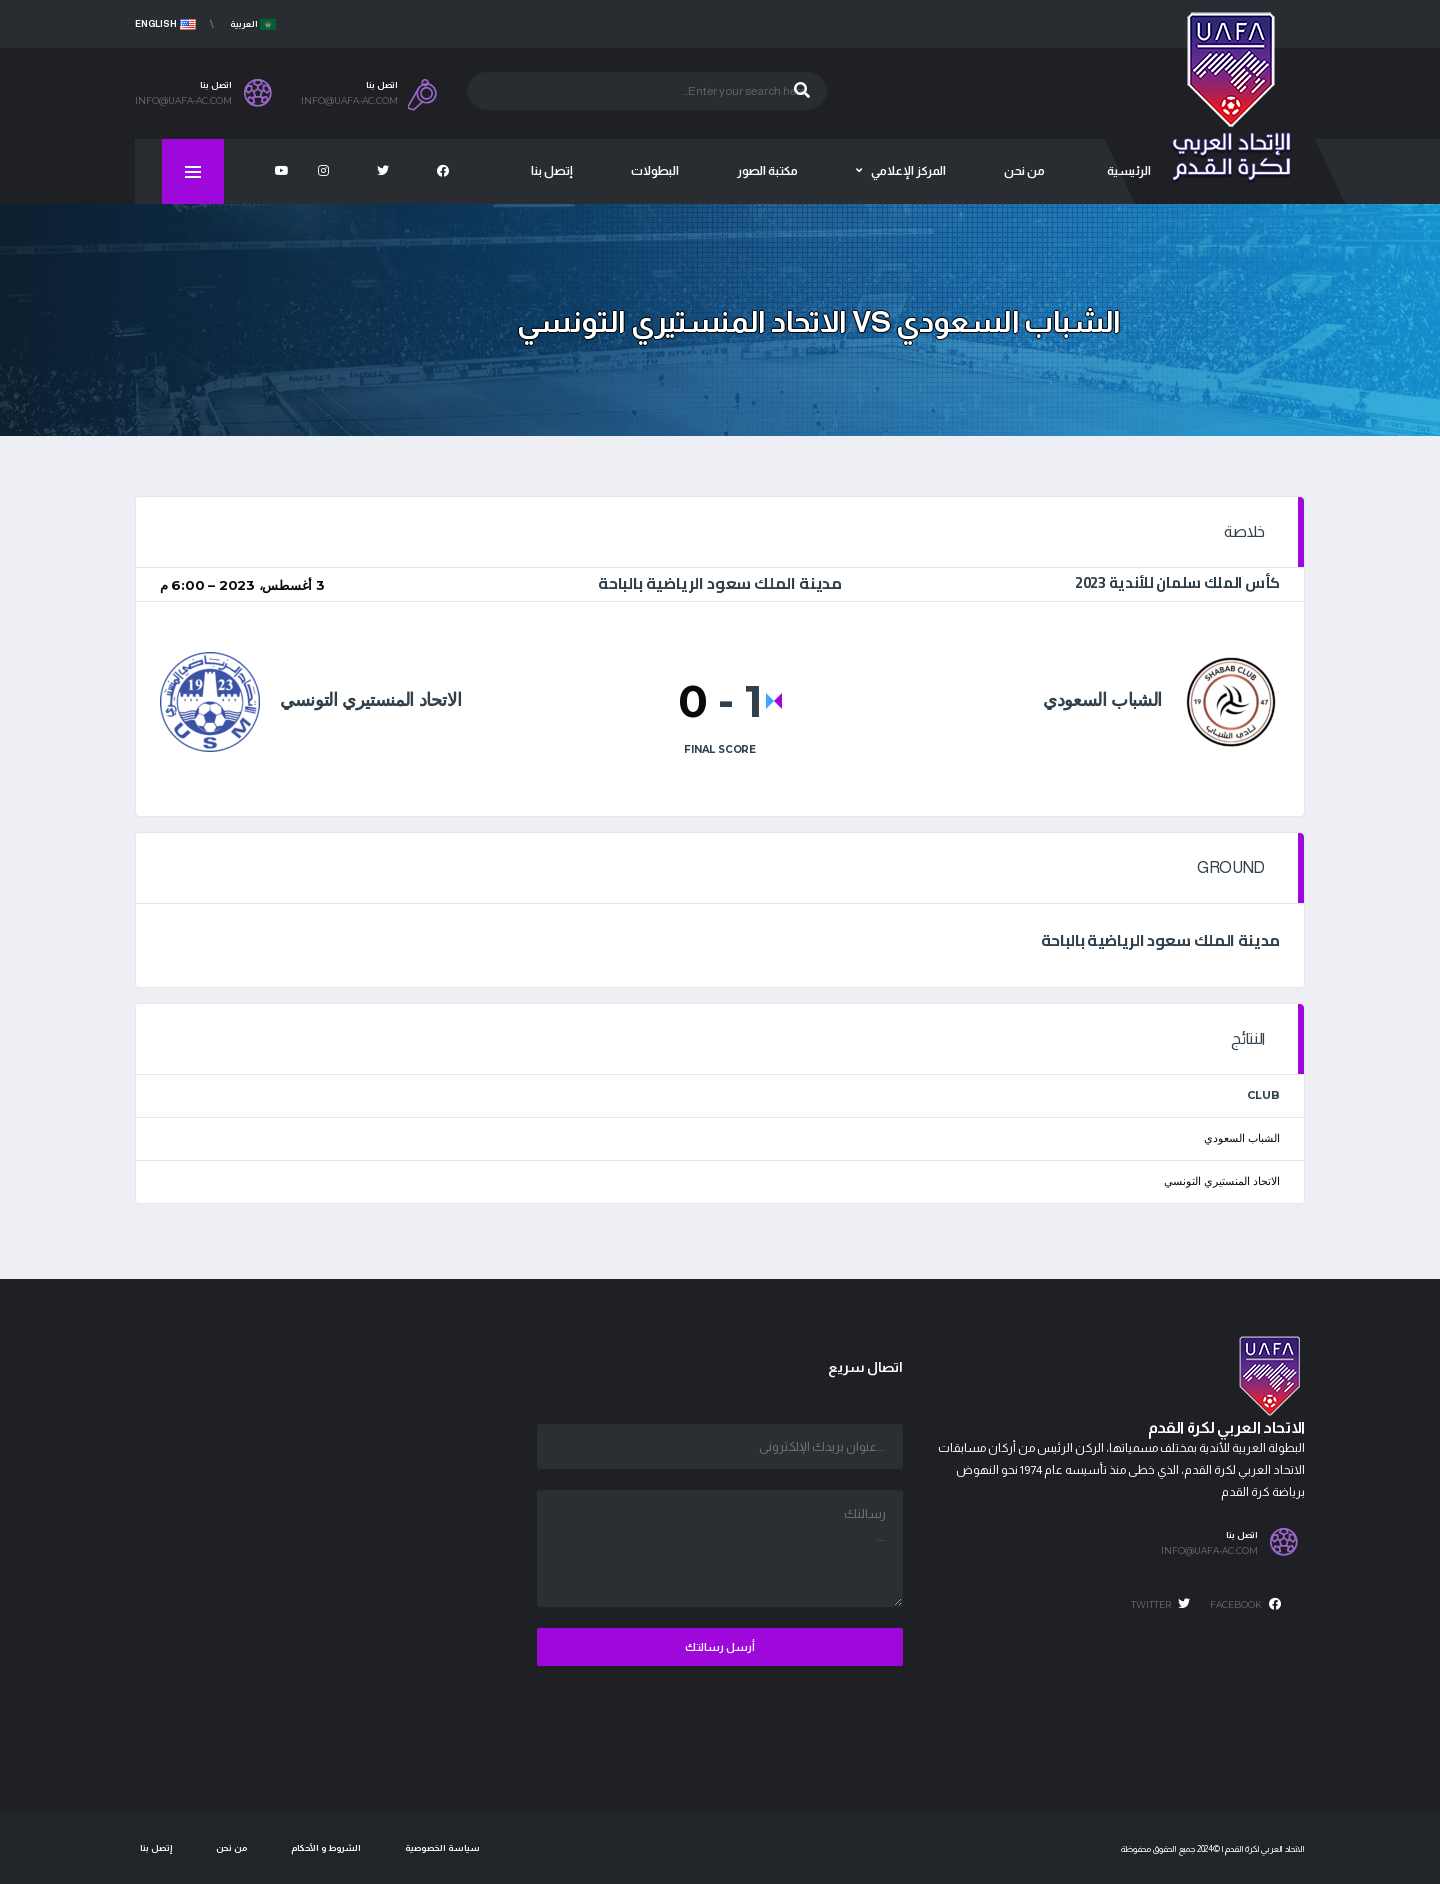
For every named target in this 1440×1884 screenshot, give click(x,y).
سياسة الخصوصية (442, 1848)
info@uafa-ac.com (1209, 1551)
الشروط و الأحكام (326, 1848)
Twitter (1160, 1604)
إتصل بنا (156, 1848)
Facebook (1245, 1604)
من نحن (231, 1848)
